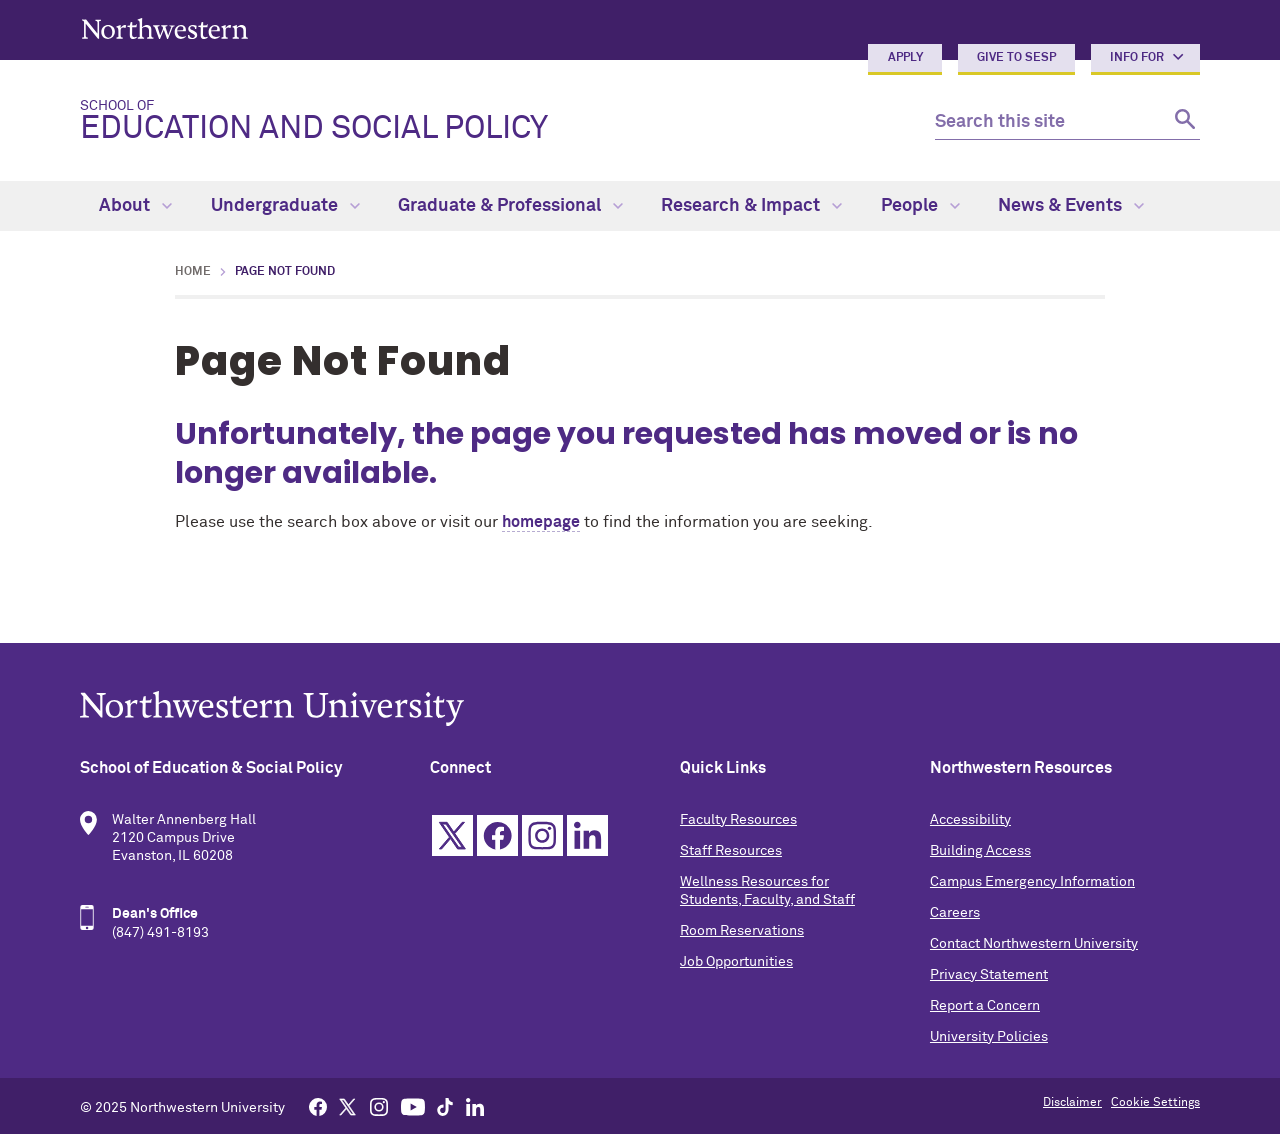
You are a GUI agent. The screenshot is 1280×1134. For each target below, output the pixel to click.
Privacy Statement (989, 975)
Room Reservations (742, 931)
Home (193, 272)
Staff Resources (731, 851)
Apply (905, 58)
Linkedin (587, 835)
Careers (955, 913)
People (920, 206)
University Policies (989, 1037)
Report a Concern (985, 1006)
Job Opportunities (736, 962)
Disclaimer (1072, 1103)
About (135, 206)
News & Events (1071, 206)
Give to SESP (1016, 58)
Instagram (542, 835)
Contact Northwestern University (1034, 944)
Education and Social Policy (491, 122)
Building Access (980, 851)
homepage (541, 522)
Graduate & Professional (510, 206)
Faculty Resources (738, 820)
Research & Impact (751, 206)
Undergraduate (285, 206)
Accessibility (970, 820)
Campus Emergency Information (1032, 882)
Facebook (497, 835)
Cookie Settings (1155, 1103)
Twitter (452, 835)
